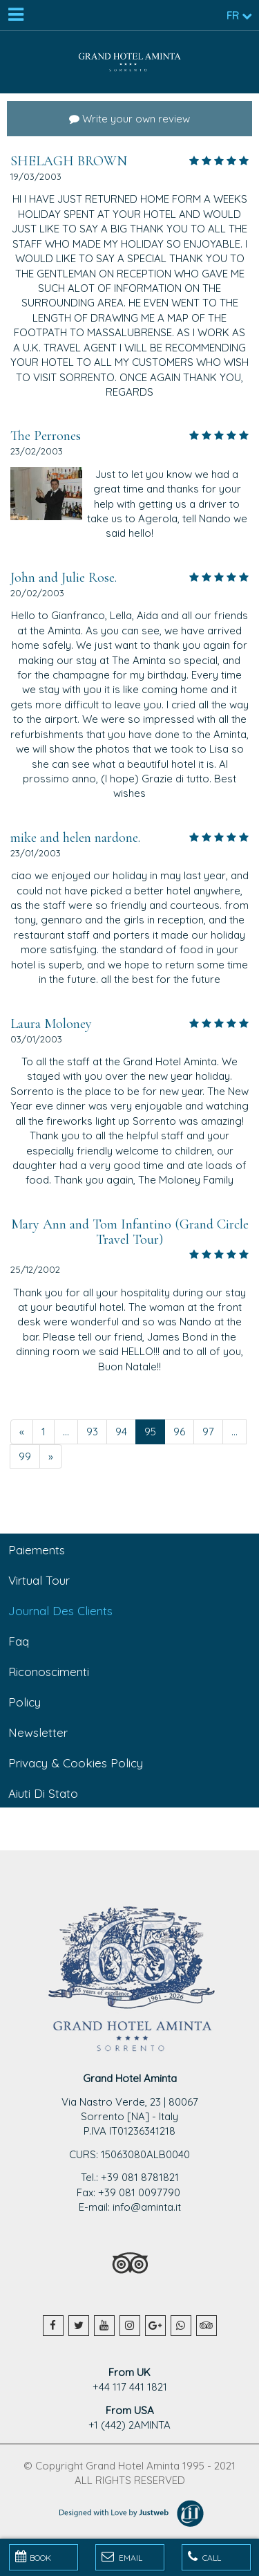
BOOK (33, 2556)
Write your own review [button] (129, 118)
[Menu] (15, 15)
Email (122, 2556)
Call (204, 2556)
